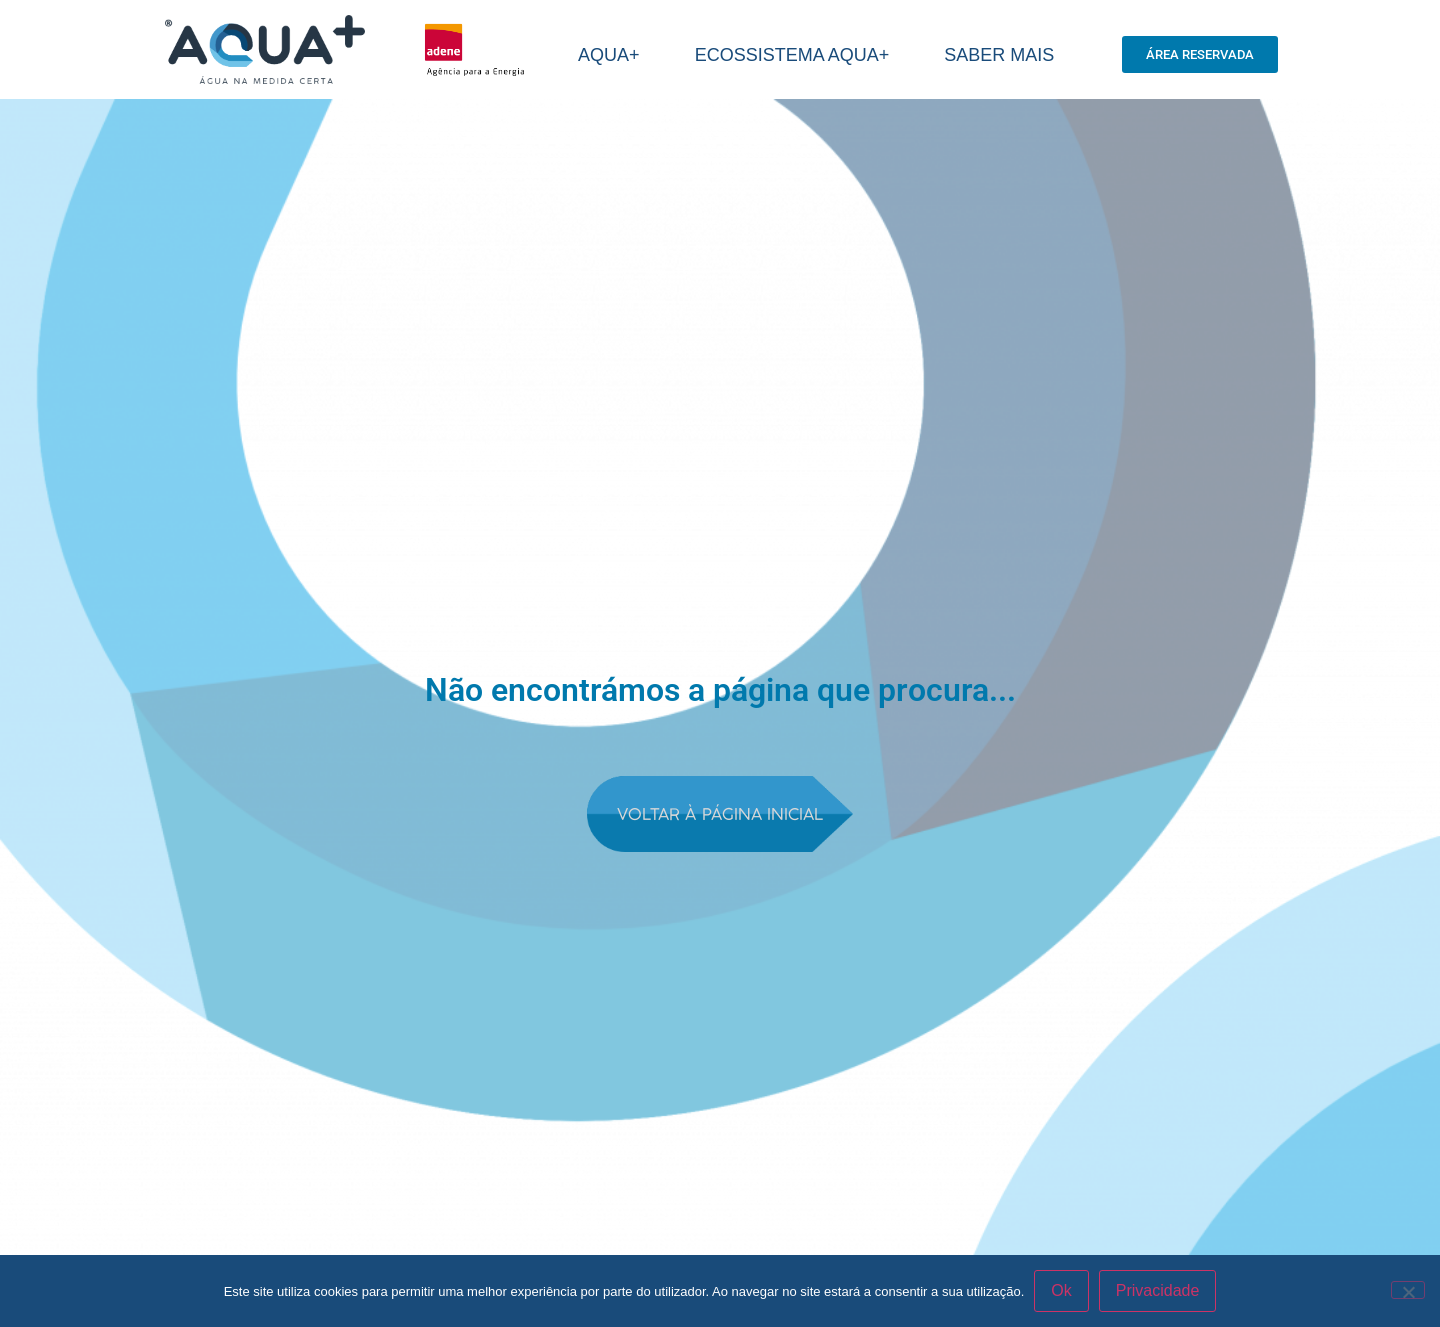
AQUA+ (614, 55)
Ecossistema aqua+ (797, 55)
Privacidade (1158, 1290)
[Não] (1408, 1290)
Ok (1061, 1290)
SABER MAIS (1004, 55)
